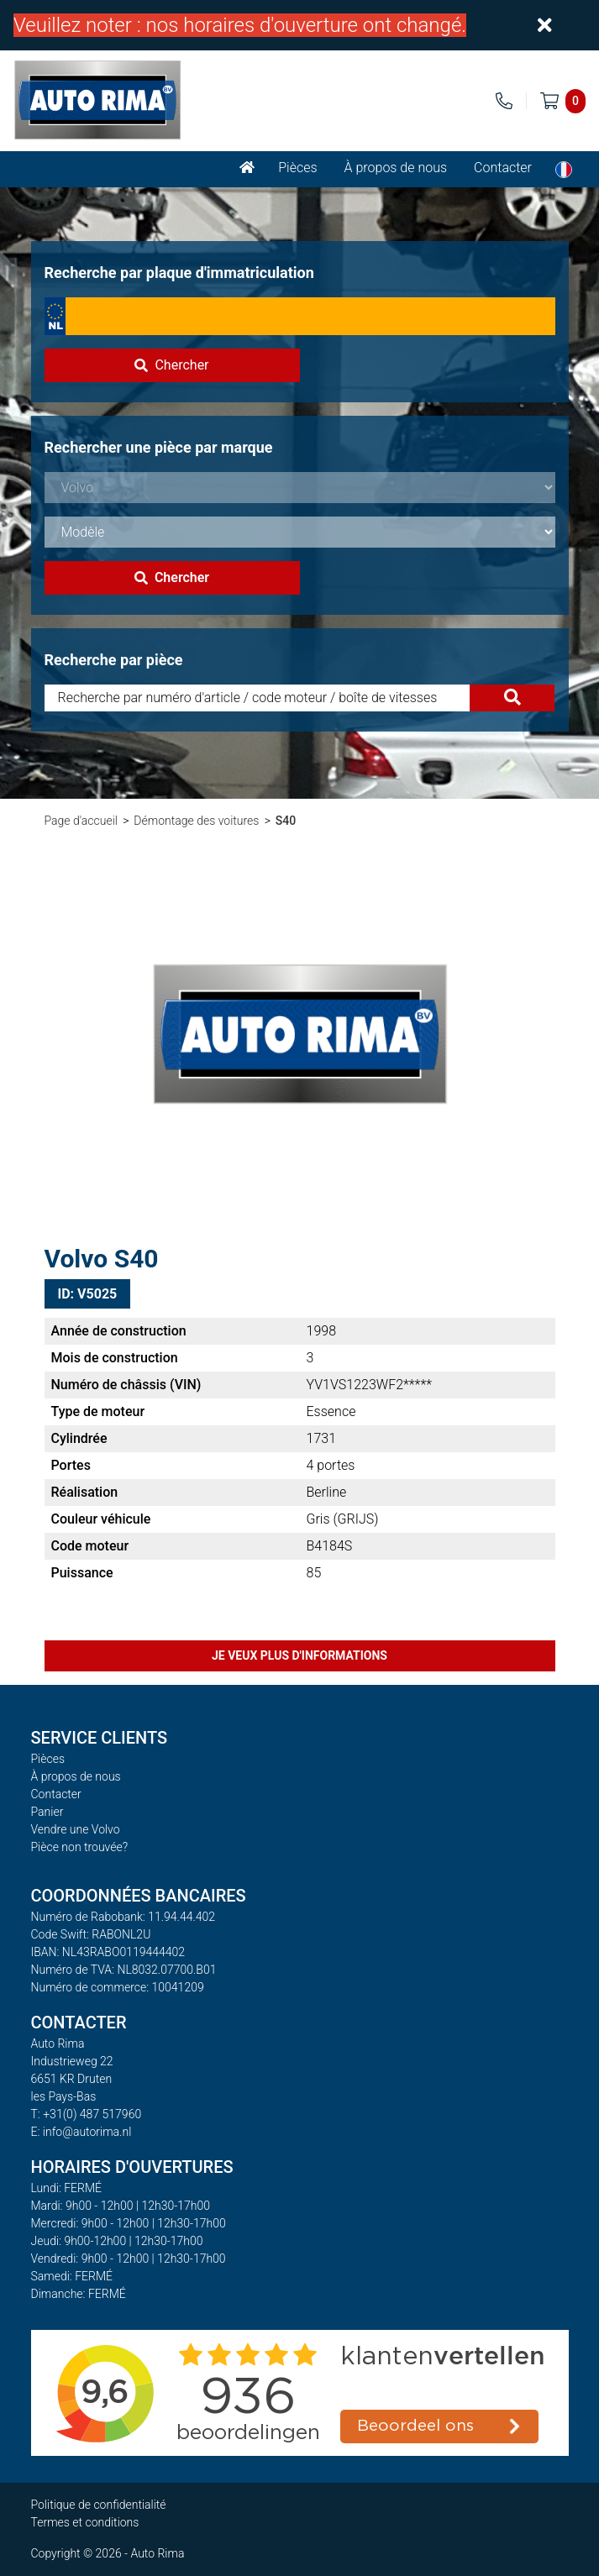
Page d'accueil (81, 820)
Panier (47, 1811)
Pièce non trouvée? (80, 1847)
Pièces (297, 168)
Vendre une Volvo (75, 1829)
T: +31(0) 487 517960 (86, 2114)
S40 (286, 820)
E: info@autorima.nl (81, 2131)
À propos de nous (396, 168)
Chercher (171, 365)
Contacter (503, 168)
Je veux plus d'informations (299, 1655)
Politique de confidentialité (98, 2504)
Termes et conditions (85, 2522)
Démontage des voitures (196, 820)
